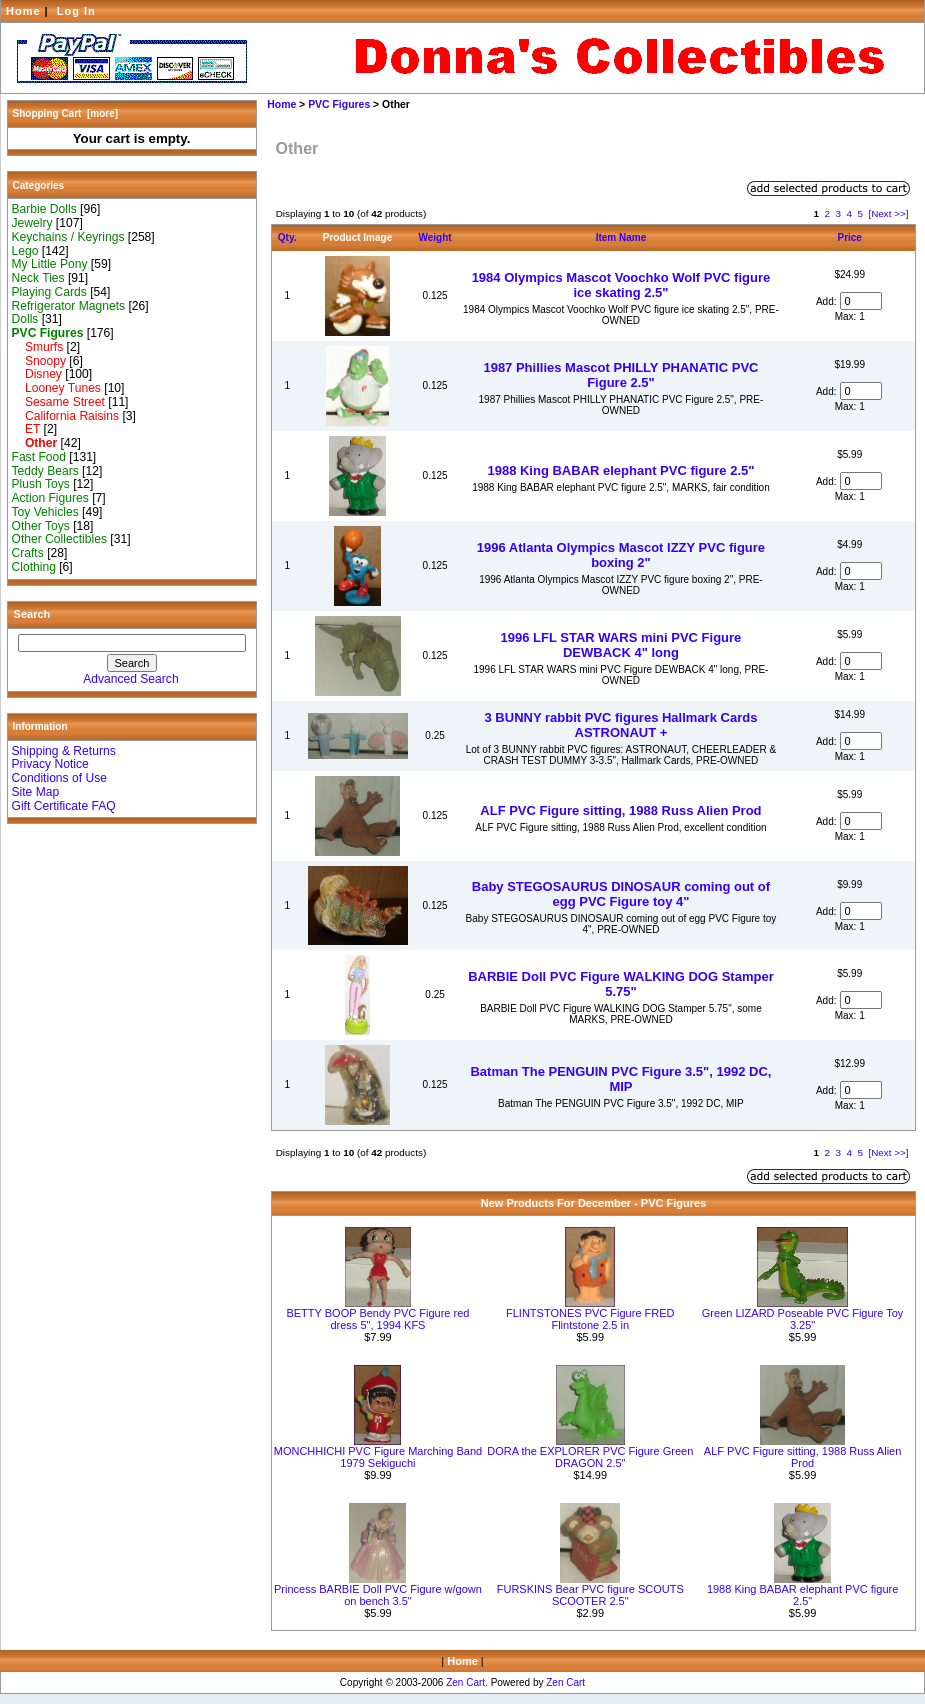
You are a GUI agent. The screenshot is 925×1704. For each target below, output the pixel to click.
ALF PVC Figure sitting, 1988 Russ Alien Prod (620, 810)
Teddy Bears (45, 471)
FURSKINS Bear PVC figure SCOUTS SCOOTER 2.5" (590, 1595)
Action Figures (50, 498)
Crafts (28, 553)
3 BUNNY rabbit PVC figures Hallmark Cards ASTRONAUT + (621, 725)
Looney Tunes (56, 388)
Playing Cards (49, 292)
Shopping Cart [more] (66, 113)
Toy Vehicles (45, 512)
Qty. (287, 237)
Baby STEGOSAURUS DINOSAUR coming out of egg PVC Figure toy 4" (621, 894)
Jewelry (32, 223)
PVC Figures (339, 104)
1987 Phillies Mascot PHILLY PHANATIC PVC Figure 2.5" (620, 375)
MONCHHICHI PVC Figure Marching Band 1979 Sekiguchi (378, 1457)
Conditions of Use (59, 778)
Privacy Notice (50, 764)
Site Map (36, 792)
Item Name (621, 237)
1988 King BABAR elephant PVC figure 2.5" (620, 470)
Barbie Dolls (44, 209)
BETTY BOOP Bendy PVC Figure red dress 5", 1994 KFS (377, 1319)
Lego (25, 251)
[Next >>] (888, 213)
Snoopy (39, 361)
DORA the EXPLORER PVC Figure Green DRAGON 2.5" (590, 1457)
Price (849, 237)
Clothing (34, 567)
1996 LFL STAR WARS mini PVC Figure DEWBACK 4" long (621, 645)
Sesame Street (58, 402)
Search (32, 614)
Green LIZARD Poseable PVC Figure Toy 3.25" (803, 1319)
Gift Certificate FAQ (64, 806)
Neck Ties (38, 278)
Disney (37, 374)
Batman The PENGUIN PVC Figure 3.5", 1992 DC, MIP (620, 1079)
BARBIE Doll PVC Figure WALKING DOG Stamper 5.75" (621, 984)
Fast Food (39, 457)
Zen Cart (465, 1682)
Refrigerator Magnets (69, 306)
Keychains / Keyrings (68, 237)
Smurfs (38, 347)
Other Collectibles (59, 539)
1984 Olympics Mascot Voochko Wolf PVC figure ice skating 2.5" (621, 285)
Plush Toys (41, 484)
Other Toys (41, 526)
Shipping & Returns (64, 751)
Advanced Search (130, 679)
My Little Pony (50, 264)
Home (23, 11)
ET (26, 429)
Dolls (25, 319)
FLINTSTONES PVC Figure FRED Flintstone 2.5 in (590, 1319)
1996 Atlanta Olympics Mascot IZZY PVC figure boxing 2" (621, 555)
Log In (76, 11)
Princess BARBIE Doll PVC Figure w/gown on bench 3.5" (378, 1595)
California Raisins (66, 416)
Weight (435, 237)
